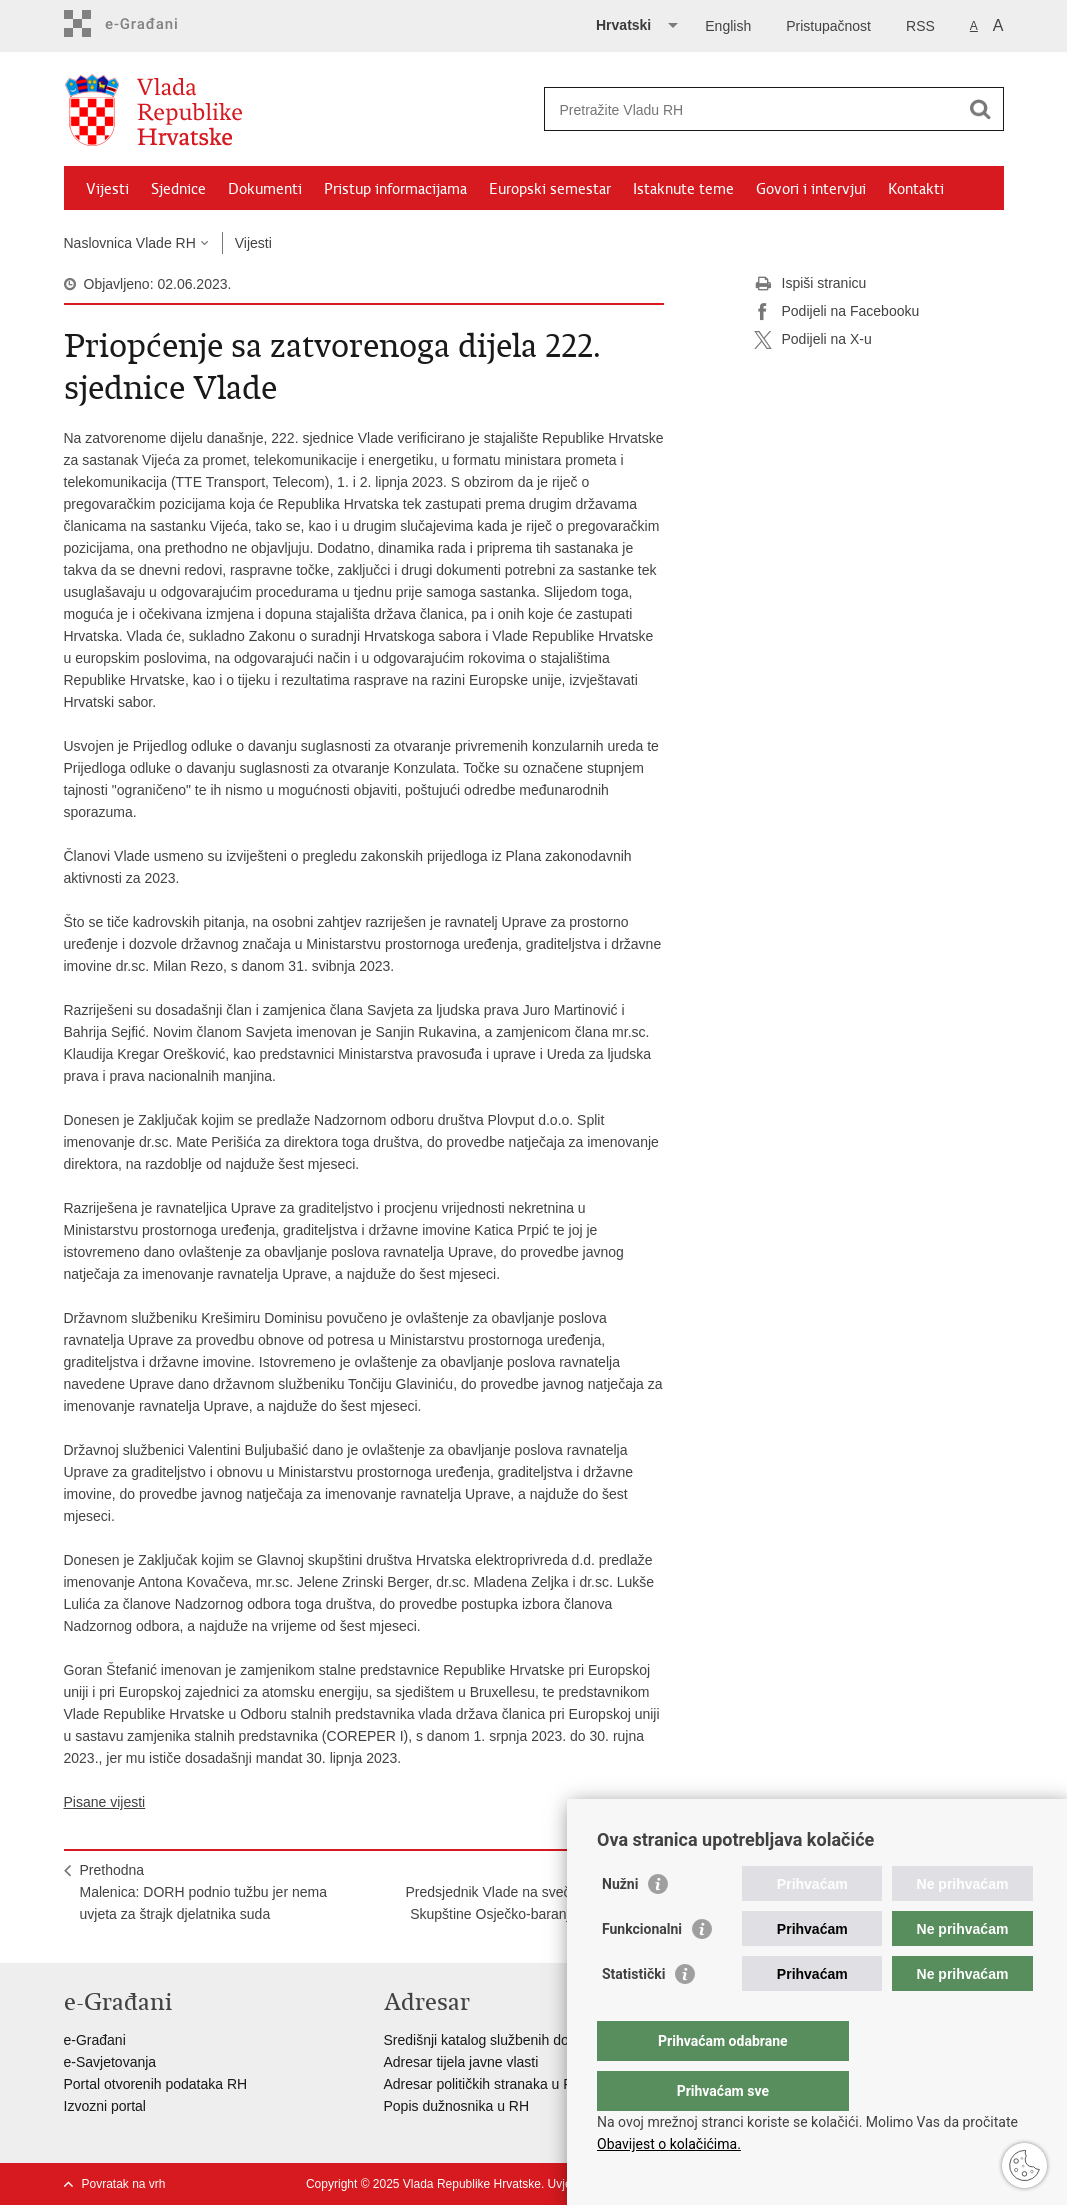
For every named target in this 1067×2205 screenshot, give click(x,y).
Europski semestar (550, 189)
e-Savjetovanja (110, 2062)
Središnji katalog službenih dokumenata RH (519, 2040)
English (728, 26)
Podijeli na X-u (813, 340)
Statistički (633, 2014)
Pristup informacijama (395, 189)
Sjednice (178, 189)
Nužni (620, 1924)
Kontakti (916, 189)
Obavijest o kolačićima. (669, 2144)
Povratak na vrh (124, 2184)
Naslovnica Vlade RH (130, 243)
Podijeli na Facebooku (837, 312)
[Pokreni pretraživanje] (981, 109)
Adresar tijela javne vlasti (461, 2062)
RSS (920, 26)
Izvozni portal (105, 2106)
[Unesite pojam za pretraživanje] (752, 109)
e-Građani (95, 2040)
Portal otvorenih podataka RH (156, 2084)
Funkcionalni (642, 1969)
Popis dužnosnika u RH (457, 2106)
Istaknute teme (683, 189)
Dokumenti (265, 189)
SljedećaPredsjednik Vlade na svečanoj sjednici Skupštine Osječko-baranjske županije (526, 1892)
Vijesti (107, 189)
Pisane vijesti (105, 1802)
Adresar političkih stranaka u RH (484, 2084)
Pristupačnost (828, 26)
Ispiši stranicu (810, 284)
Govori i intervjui (811, 189)
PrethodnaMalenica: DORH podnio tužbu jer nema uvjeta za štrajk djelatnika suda (203, 1892)
